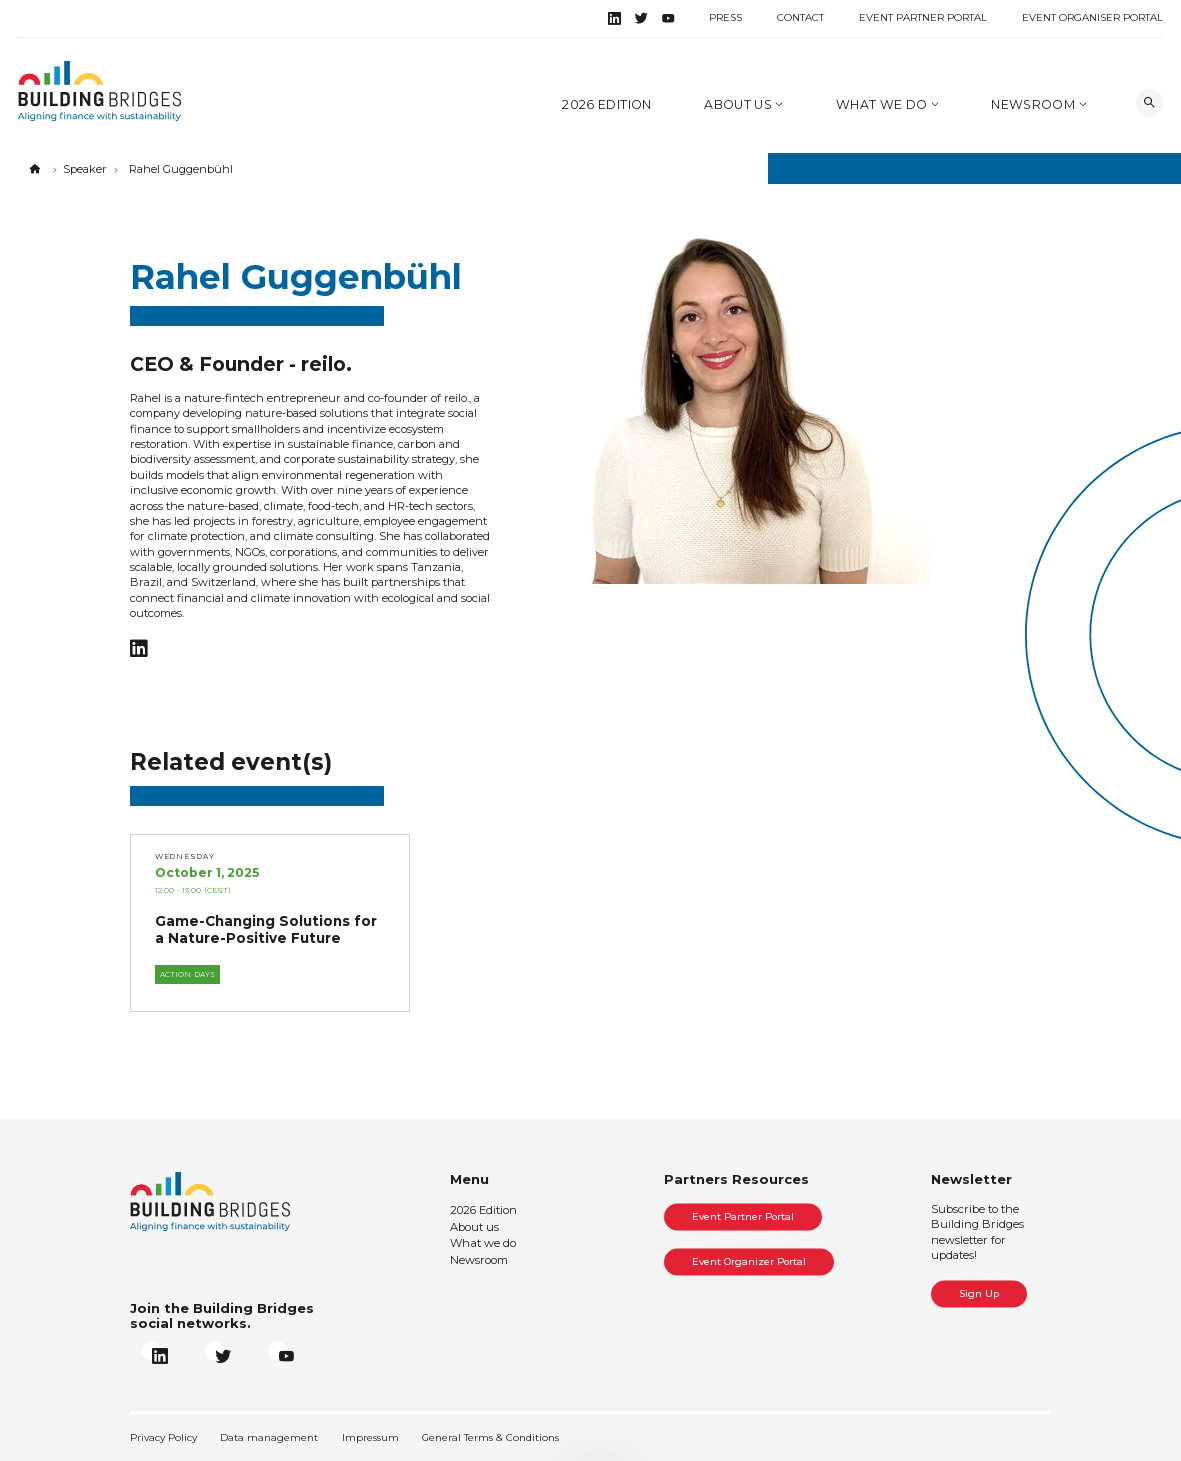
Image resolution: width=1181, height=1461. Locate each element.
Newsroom (1034, 104)
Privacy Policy (163, 1437)
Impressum (370, 1437)
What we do (883, 104)
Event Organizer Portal (749, 1261)
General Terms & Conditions (490, 1437)
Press (725, 17)
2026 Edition (606, 104)
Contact (800, 17)
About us (739, 104)
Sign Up (979, 1293)
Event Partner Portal (923, 17)
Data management (269, 1437)
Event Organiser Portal (1092, 17)
